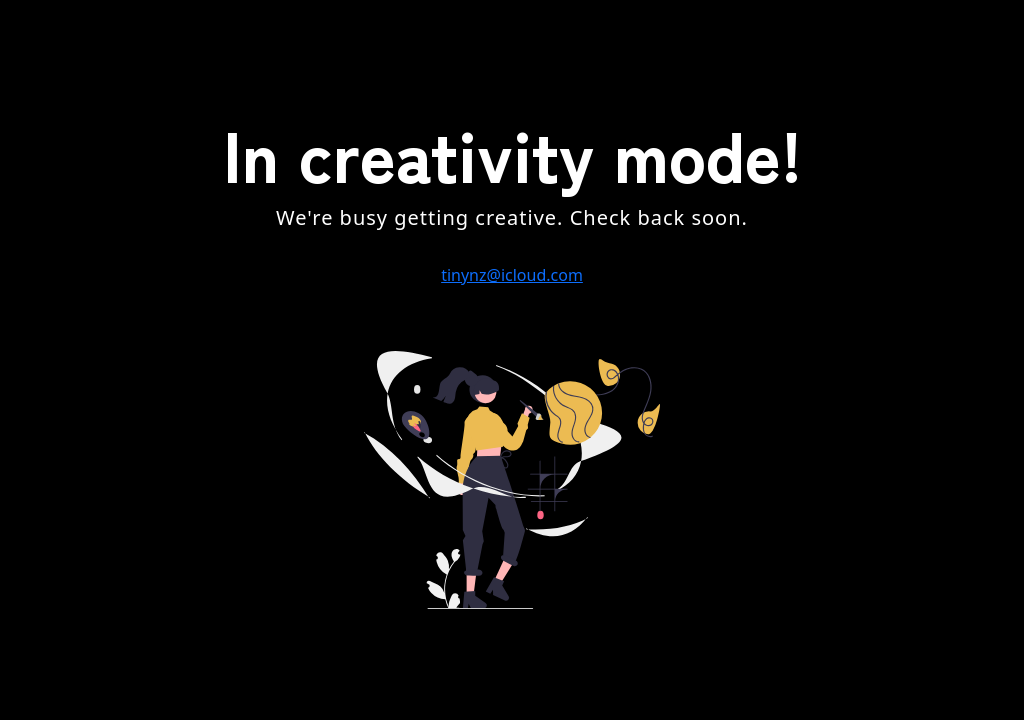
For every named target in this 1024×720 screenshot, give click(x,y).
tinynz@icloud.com (512, 275)
